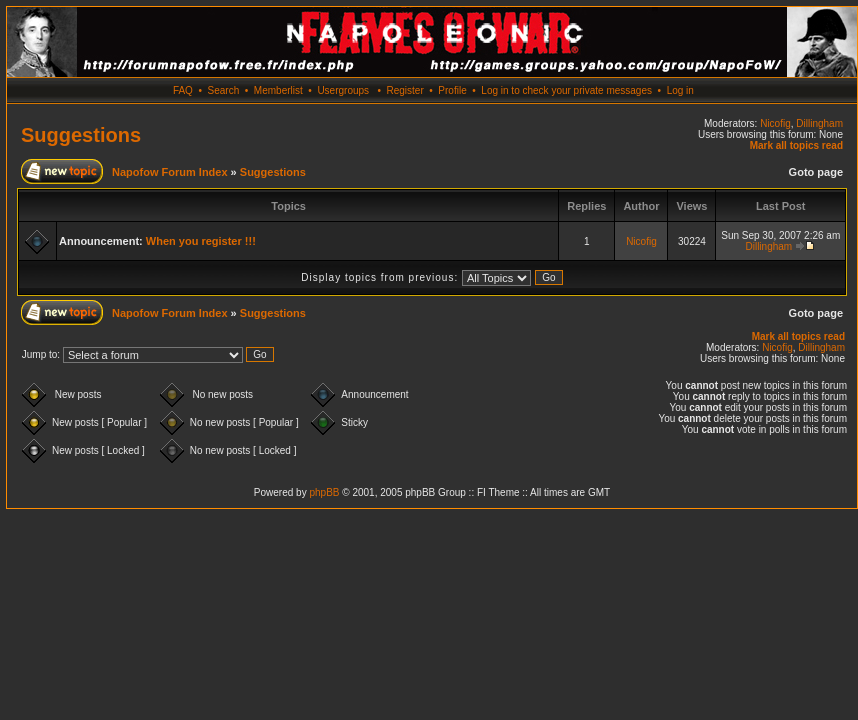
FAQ (183, 90)
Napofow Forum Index (170, 172)
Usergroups (343, 90)
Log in (680, 90)
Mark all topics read (796, 145)
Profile (452, 90)
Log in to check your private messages (566, 90)
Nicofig (775, 123)
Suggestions (81, 135)
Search (224, 90)
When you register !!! (201, 241)
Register (404, 90)
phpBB (324, 492)
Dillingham (819, 123)
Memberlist (278, 90)
